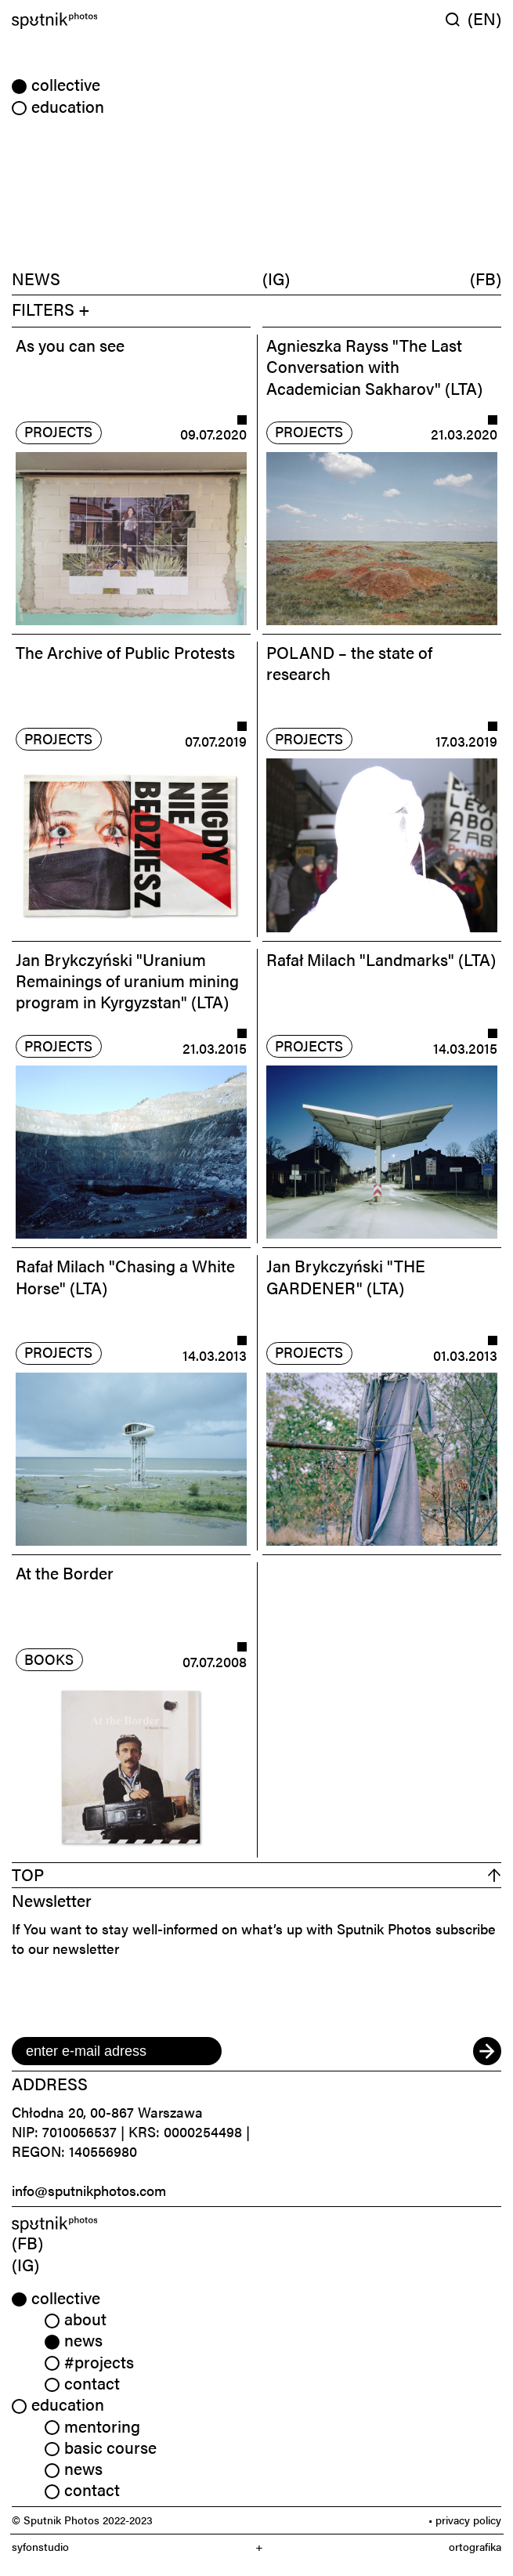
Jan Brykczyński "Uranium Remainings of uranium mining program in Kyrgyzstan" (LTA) (127, 980)
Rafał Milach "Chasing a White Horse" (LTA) (125, 1276)
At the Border (65, 1572)
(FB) (485, 278)
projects (58, 431)
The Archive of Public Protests (125, 652)
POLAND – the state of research (349, 662)
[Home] (131, 21)
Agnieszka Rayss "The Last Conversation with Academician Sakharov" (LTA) (374, 366)
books (49, 1659)
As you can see (70, 344)
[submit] (487, 2051)
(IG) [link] (25, 2264)
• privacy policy (464, 2519)
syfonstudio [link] (40, 2546)
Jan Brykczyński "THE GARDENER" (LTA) (345, 1276)
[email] (117, 2051)
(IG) (276, 278)
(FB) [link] (27, 2242)
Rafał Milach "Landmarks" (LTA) (381, 959)
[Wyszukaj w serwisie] (457, 19)
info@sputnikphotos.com (89, 2190)
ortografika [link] (475, 2546)
